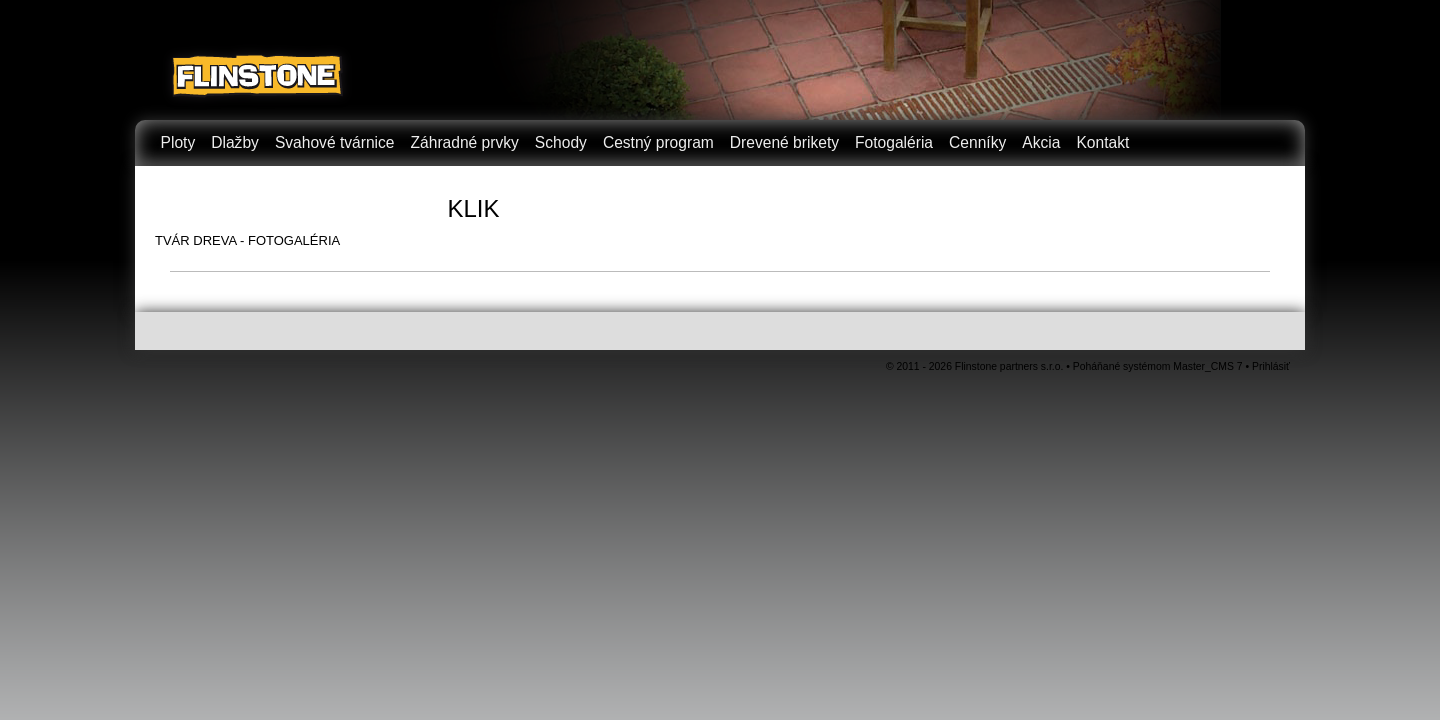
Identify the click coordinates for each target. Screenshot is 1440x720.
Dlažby (235, 142)
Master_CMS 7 (1207, 366)
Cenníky (977, 142)
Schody (561, 142)
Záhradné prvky (465, 142)
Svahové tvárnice (335, 142)
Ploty (178, 142)
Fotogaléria (894, 142)
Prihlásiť (1271, 366)
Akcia (1041, 142)
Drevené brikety (784, 142)
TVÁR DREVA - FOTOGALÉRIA (247, 240)
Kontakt (1102, 142)
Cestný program (658, 142)
